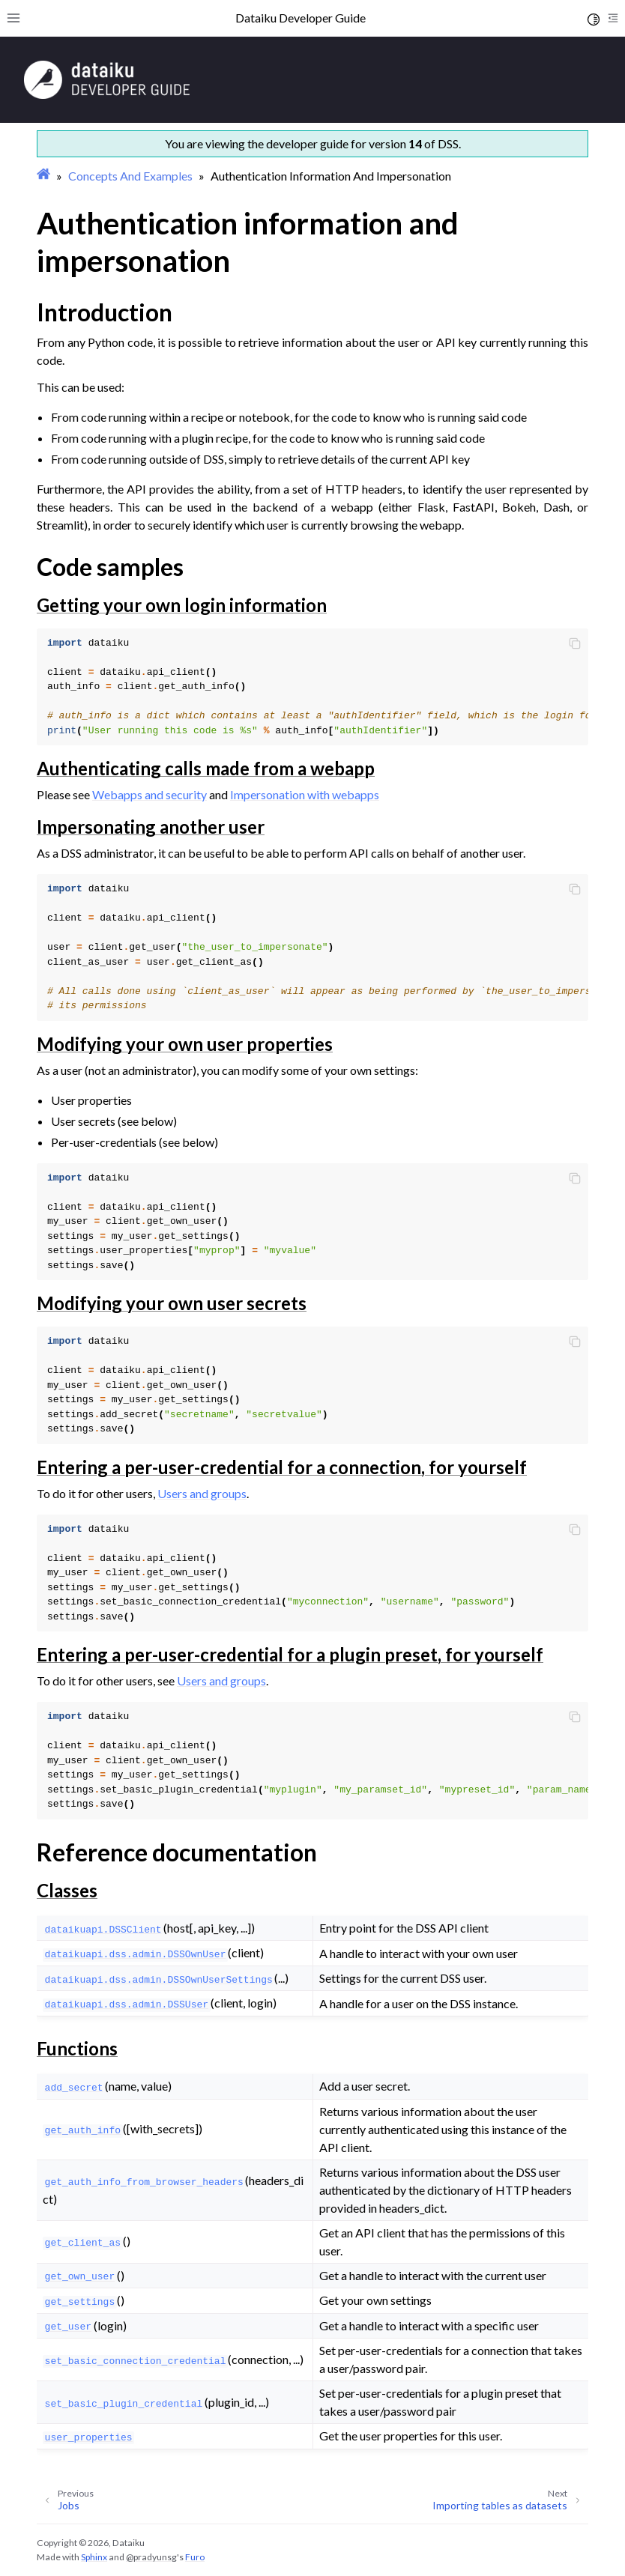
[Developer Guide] (107, 94)
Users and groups (202, 1493)
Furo (195, 2557)
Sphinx (94, 2557)
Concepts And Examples (130, 176)
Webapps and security (149, 794)
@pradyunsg (151, 2557)
